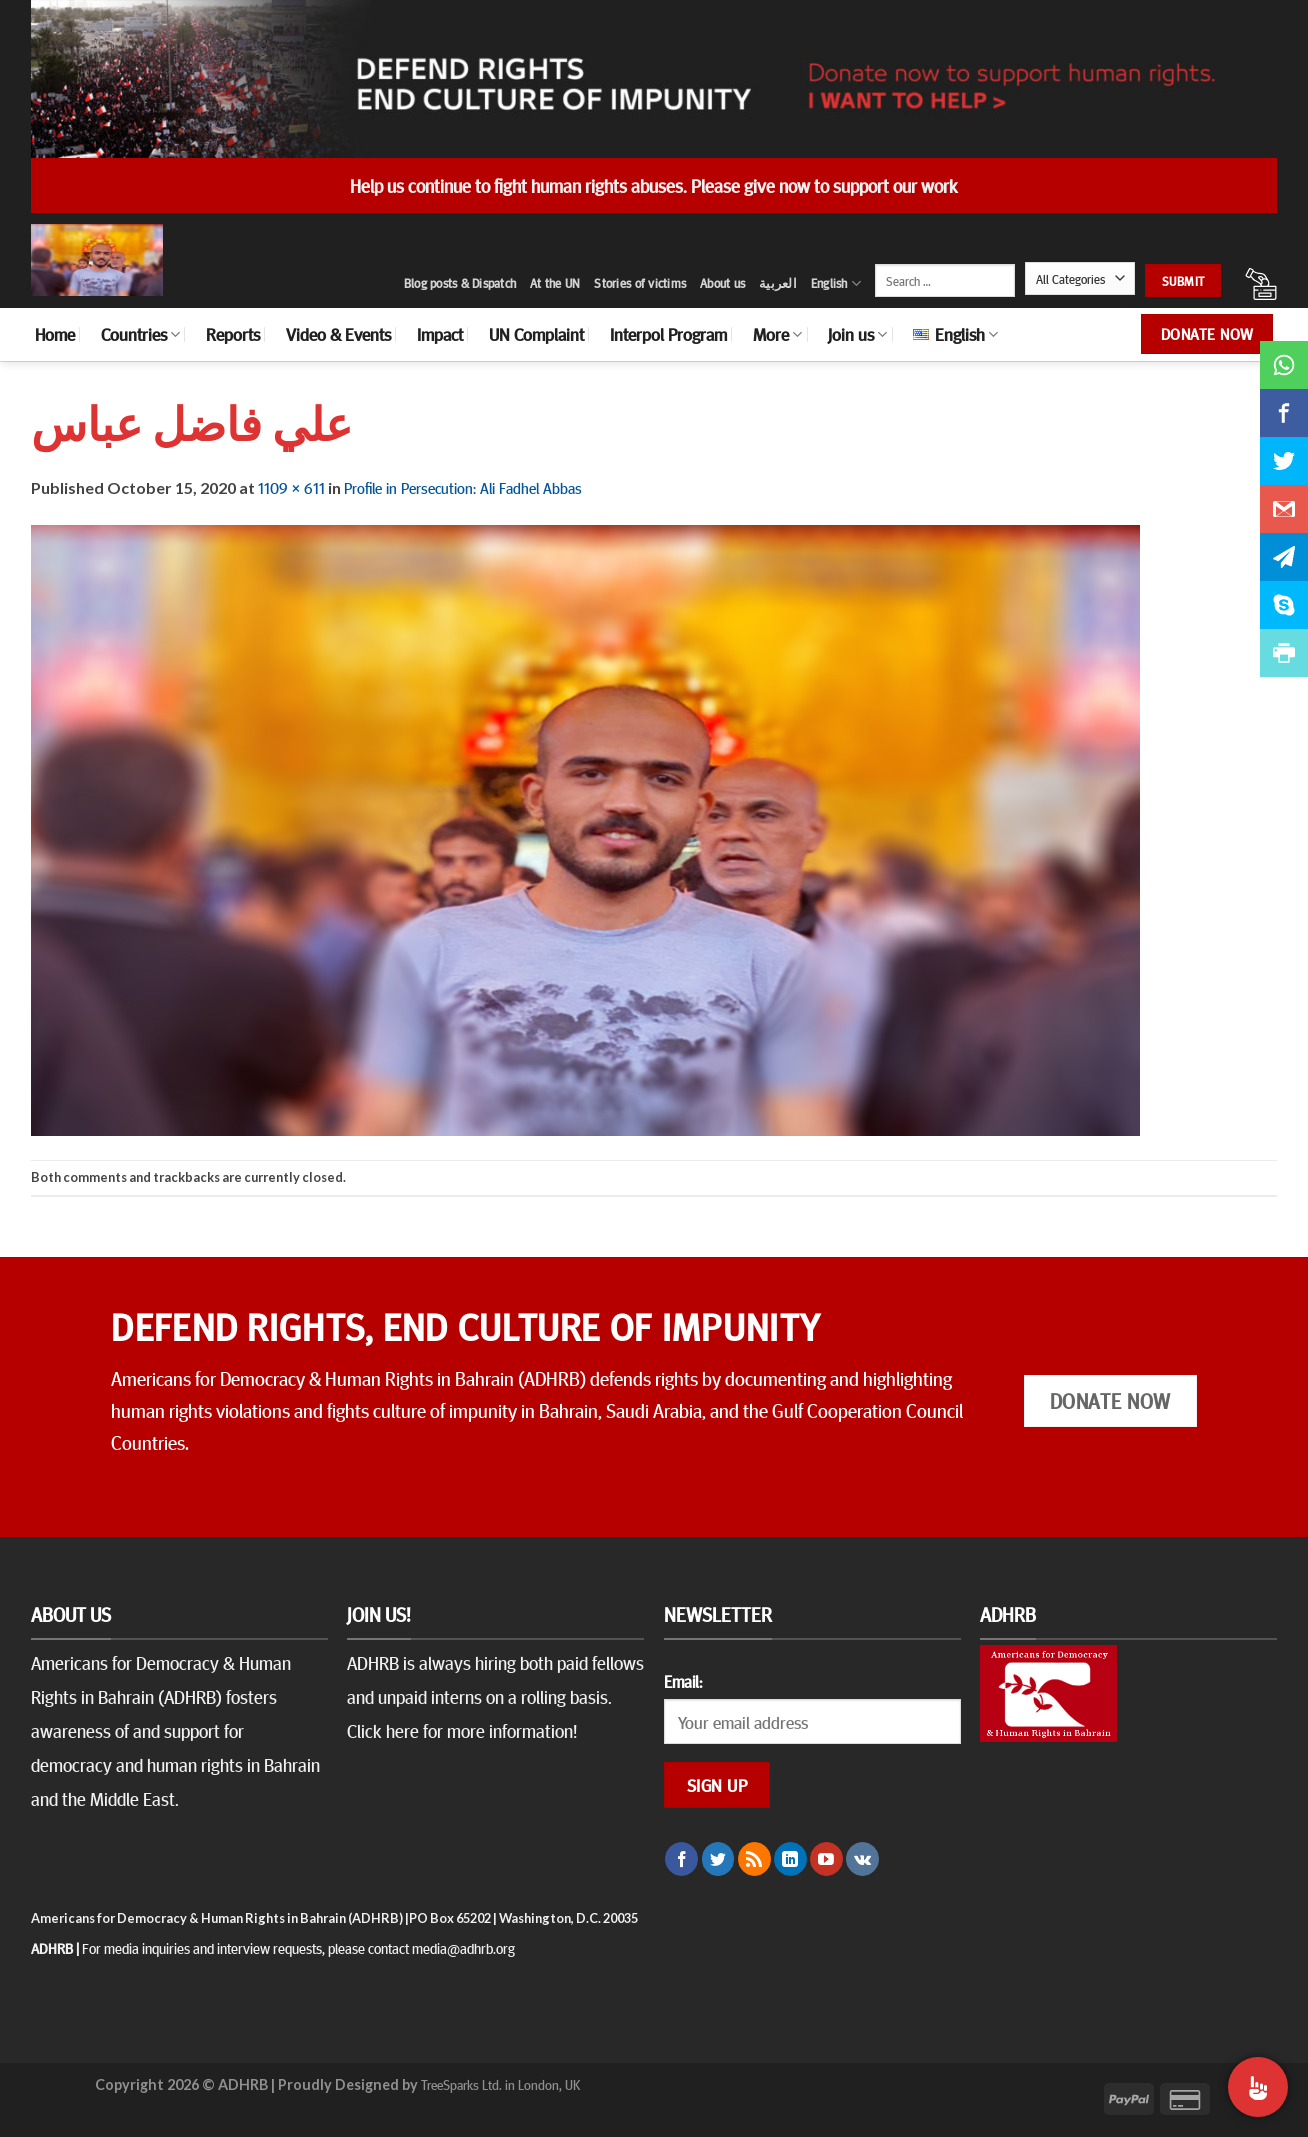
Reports (233, 334)
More (777, 334)
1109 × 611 (291, 487)
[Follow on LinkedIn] (790, 1859)
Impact (440, 334)
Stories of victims (640, 283)
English (836, 283)
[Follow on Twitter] (718, 1859)
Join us (857, 334)
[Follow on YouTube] (826, 1859)
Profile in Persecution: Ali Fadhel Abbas (463, 487)
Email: (683, 1681)
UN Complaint (536, 334)
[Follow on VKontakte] (862, 1859)
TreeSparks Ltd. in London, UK (500, 2084)
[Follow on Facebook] (681, 1859)
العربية (778, 283)
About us (722, 283)
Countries (140, 334)
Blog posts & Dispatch (460, 283)
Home (55, 334)
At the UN (555, 283)
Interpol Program (668, 334)
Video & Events (338, 334)
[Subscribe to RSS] (754, 1859)
